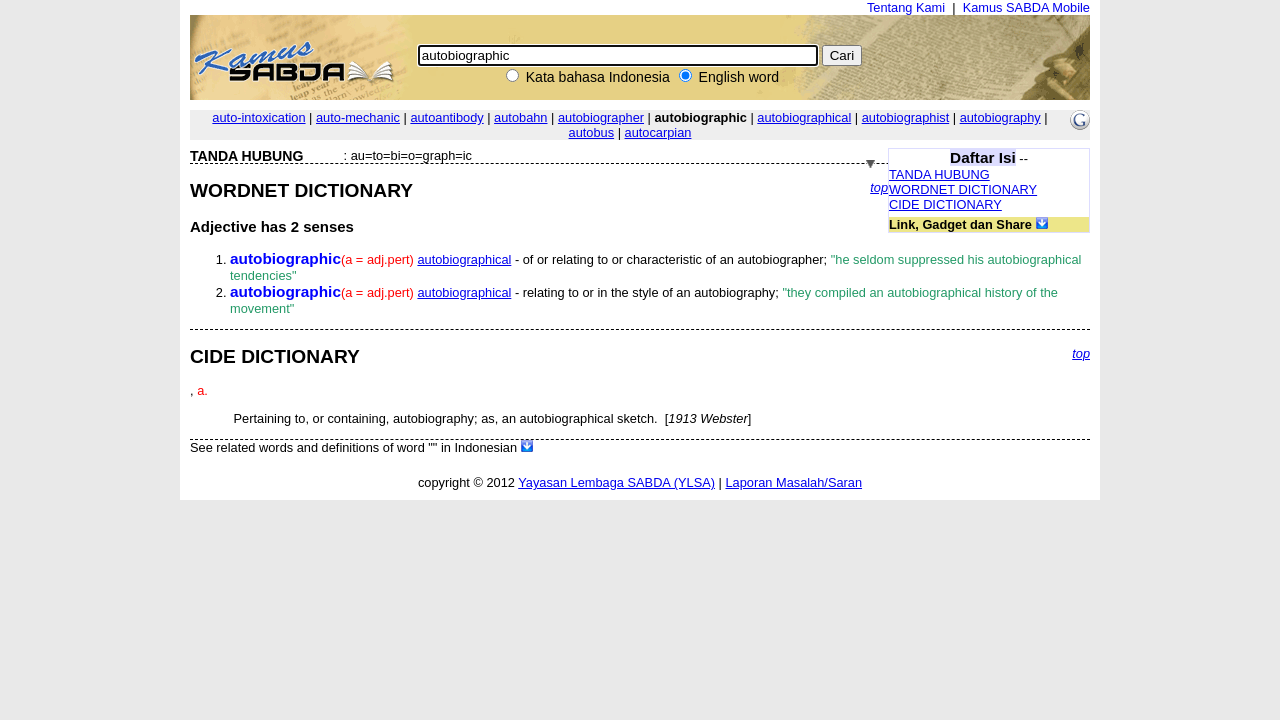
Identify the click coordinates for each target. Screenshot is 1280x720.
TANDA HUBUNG (939, 174)
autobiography (1000, 117)
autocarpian (658, 132)
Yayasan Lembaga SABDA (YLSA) (616, 482)
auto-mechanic (358, 117)
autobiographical (804, 117)
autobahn (520, 117)
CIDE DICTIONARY (945, 204)
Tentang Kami (906, 7)
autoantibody (446, 117)
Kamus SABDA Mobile (1026, 7)
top (879, 187)
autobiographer (601, 117)
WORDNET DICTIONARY (963, 189)
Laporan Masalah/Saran (793, 482)
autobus (592, 132)
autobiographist (906, 117)
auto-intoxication (258, 117)
